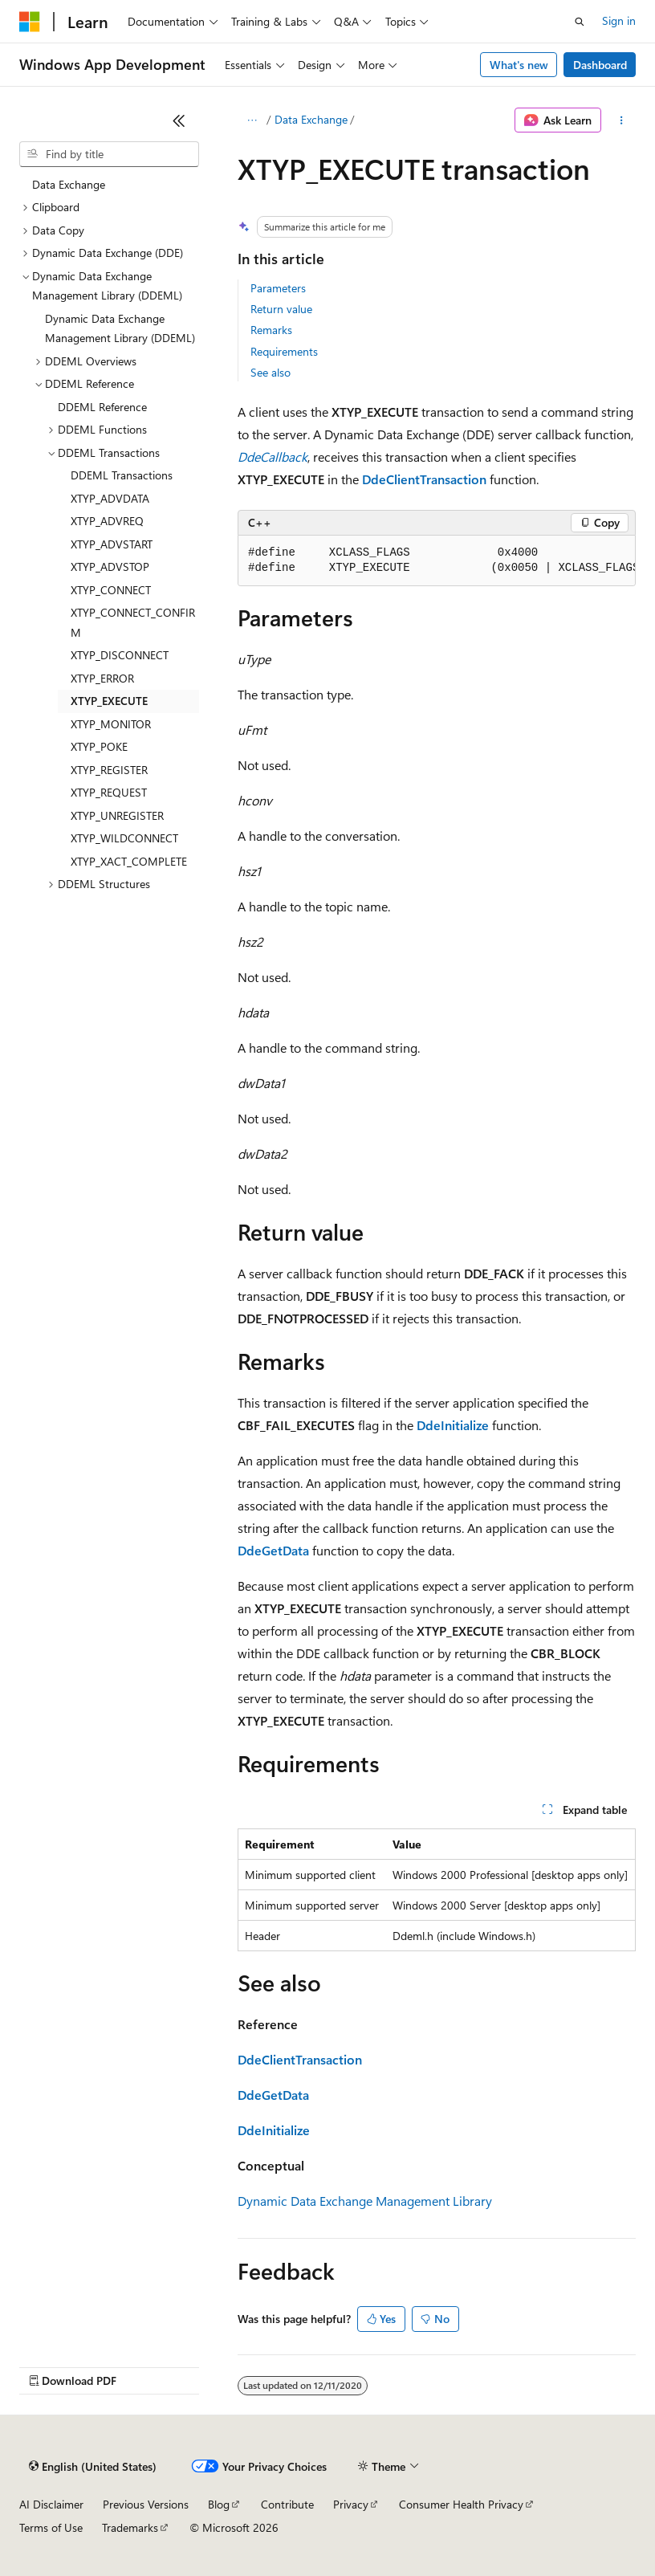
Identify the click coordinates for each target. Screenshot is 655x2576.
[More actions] (622, 120)
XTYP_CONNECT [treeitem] (111, 589)
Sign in (619, 20)
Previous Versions (146, 2504)
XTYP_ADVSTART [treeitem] (112, 544)
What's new (519, 64)
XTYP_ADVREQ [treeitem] (107, 520)
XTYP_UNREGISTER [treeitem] (117, 815)
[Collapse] (179, 120)
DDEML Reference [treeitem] (102, 406)
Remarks (271, 329)
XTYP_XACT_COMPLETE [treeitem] (129, 861)
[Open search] (579, 21)
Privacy (350, 2504)
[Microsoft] (29, 21)
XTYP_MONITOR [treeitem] (111, 724)
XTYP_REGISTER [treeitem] (109, 769)
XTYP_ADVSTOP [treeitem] (110, 566)
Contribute (287, 2504)
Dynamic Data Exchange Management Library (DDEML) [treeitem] (120, 328)
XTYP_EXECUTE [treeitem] (109, 700)
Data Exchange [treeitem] (68, 184)
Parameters (278, 288)
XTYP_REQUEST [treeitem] (109, 792)
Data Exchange (311, 119)
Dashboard (600, 64)
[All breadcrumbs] (252, 120)
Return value (281, 308)
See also (270, 372)
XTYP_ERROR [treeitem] (102, 678)
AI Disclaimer (51, 2504)
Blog (219, 2504)
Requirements (284, 351)
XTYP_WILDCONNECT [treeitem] (124, 838)
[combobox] (109, 154)
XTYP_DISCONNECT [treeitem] (120, 654)
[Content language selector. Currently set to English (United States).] (92, 2467)
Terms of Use (51, 2527)
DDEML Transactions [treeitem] (122, 475)
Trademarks (130, 2527)
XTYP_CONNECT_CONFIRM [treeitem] (133, 622)
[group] (437, 561)
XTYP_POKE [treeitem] (99, 746)
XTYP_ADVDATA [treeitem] (110, 498)
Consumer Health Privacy (461, 2504)
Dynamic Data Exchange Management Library (365, 2200)
